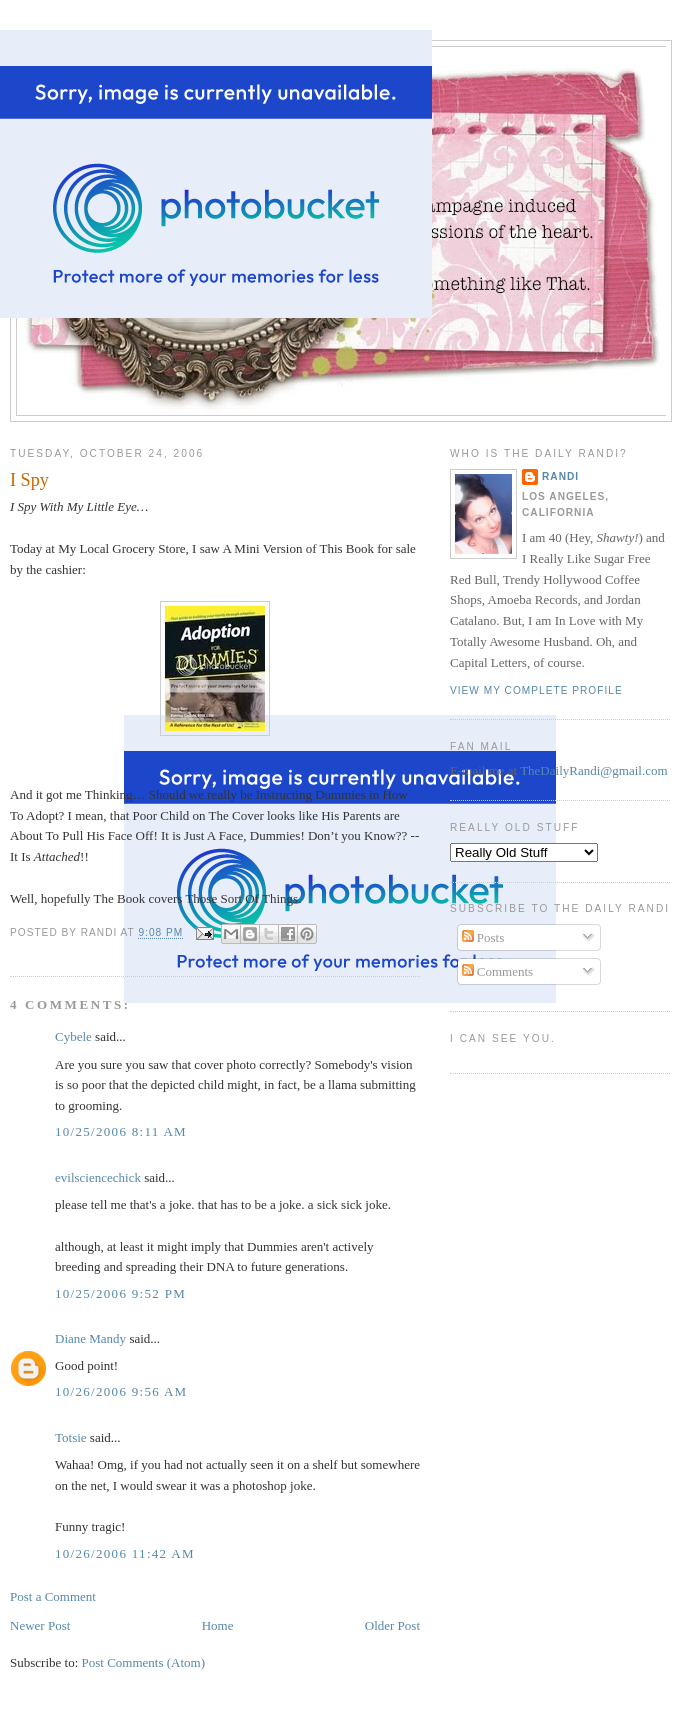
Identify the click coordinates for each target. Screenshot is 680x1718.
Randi (560, 476)
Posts (483, 937)
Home (218, 1625)
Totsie (71, 1437)
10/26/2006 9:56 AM (121, 1391)
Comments (498, 971)
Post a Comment (53, 1596)
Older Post (392, 1625)
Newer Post (40, 1625)
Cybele (73, 1036)
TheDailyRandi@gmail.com (593, 770)
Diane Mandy (90, 1338)
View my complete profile (536, 690)
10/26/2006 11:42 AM (125, 1553)
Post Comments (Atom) (144, 1662)
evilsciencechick (98, 1177)
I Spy (29, 480)
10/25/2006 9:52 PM (120, 1293)
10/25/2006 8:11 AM (121, 1131)
